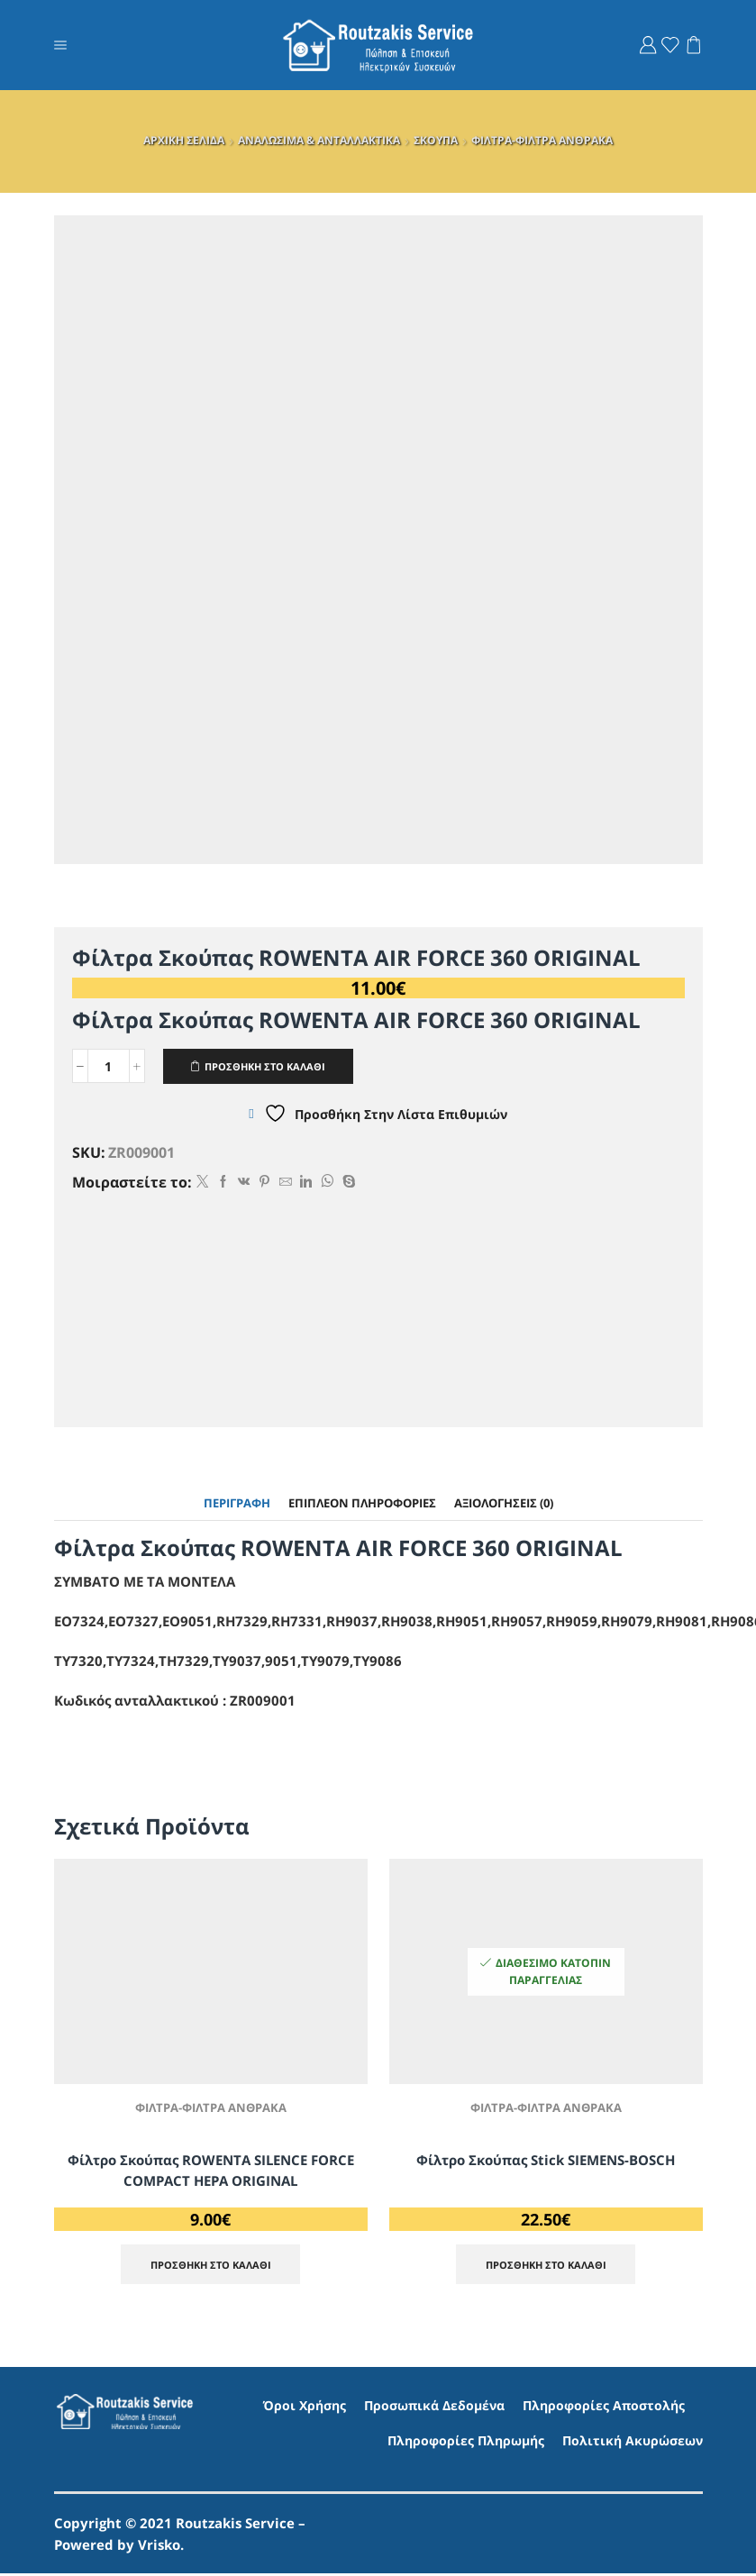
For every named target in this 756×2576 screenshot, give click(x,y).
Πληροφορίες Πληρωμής (465, 2443)
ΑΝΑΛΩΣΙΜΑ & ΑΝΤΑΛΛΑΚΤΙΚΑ (319, 140)
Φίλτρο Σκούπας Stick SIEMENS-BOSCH (545, 2161)
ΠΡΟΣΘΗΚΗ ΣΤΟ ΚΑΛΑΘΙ (272, 1066)
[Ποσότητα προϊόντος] (108, 1067)
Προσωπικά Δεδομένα (434, 2407)
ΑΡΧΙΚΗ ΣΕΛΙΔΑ (183, 140)
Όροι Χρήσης (304, 2407)
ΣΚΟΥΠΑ (436, 140)
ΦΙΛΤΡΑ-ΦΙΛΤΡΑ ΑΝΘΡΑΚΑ (542, 140)
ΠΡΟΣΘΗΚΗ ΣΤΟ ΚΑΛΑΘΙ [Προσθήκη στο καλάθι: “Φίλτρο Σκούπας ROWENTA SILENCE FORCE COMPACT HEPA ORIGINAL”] (211, 2266)
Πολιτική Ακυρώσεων (632, 2443)
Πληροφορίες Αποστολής (604, 2407)
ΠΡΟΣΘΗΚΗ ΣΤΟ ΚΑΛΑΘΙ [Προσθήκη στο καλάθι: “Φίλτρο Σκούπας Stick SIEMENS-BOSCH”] (546, 2266)
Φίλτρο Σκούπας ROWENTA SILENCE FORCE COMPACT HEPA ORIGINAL (211, 2171)
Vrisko (159, 2547)
